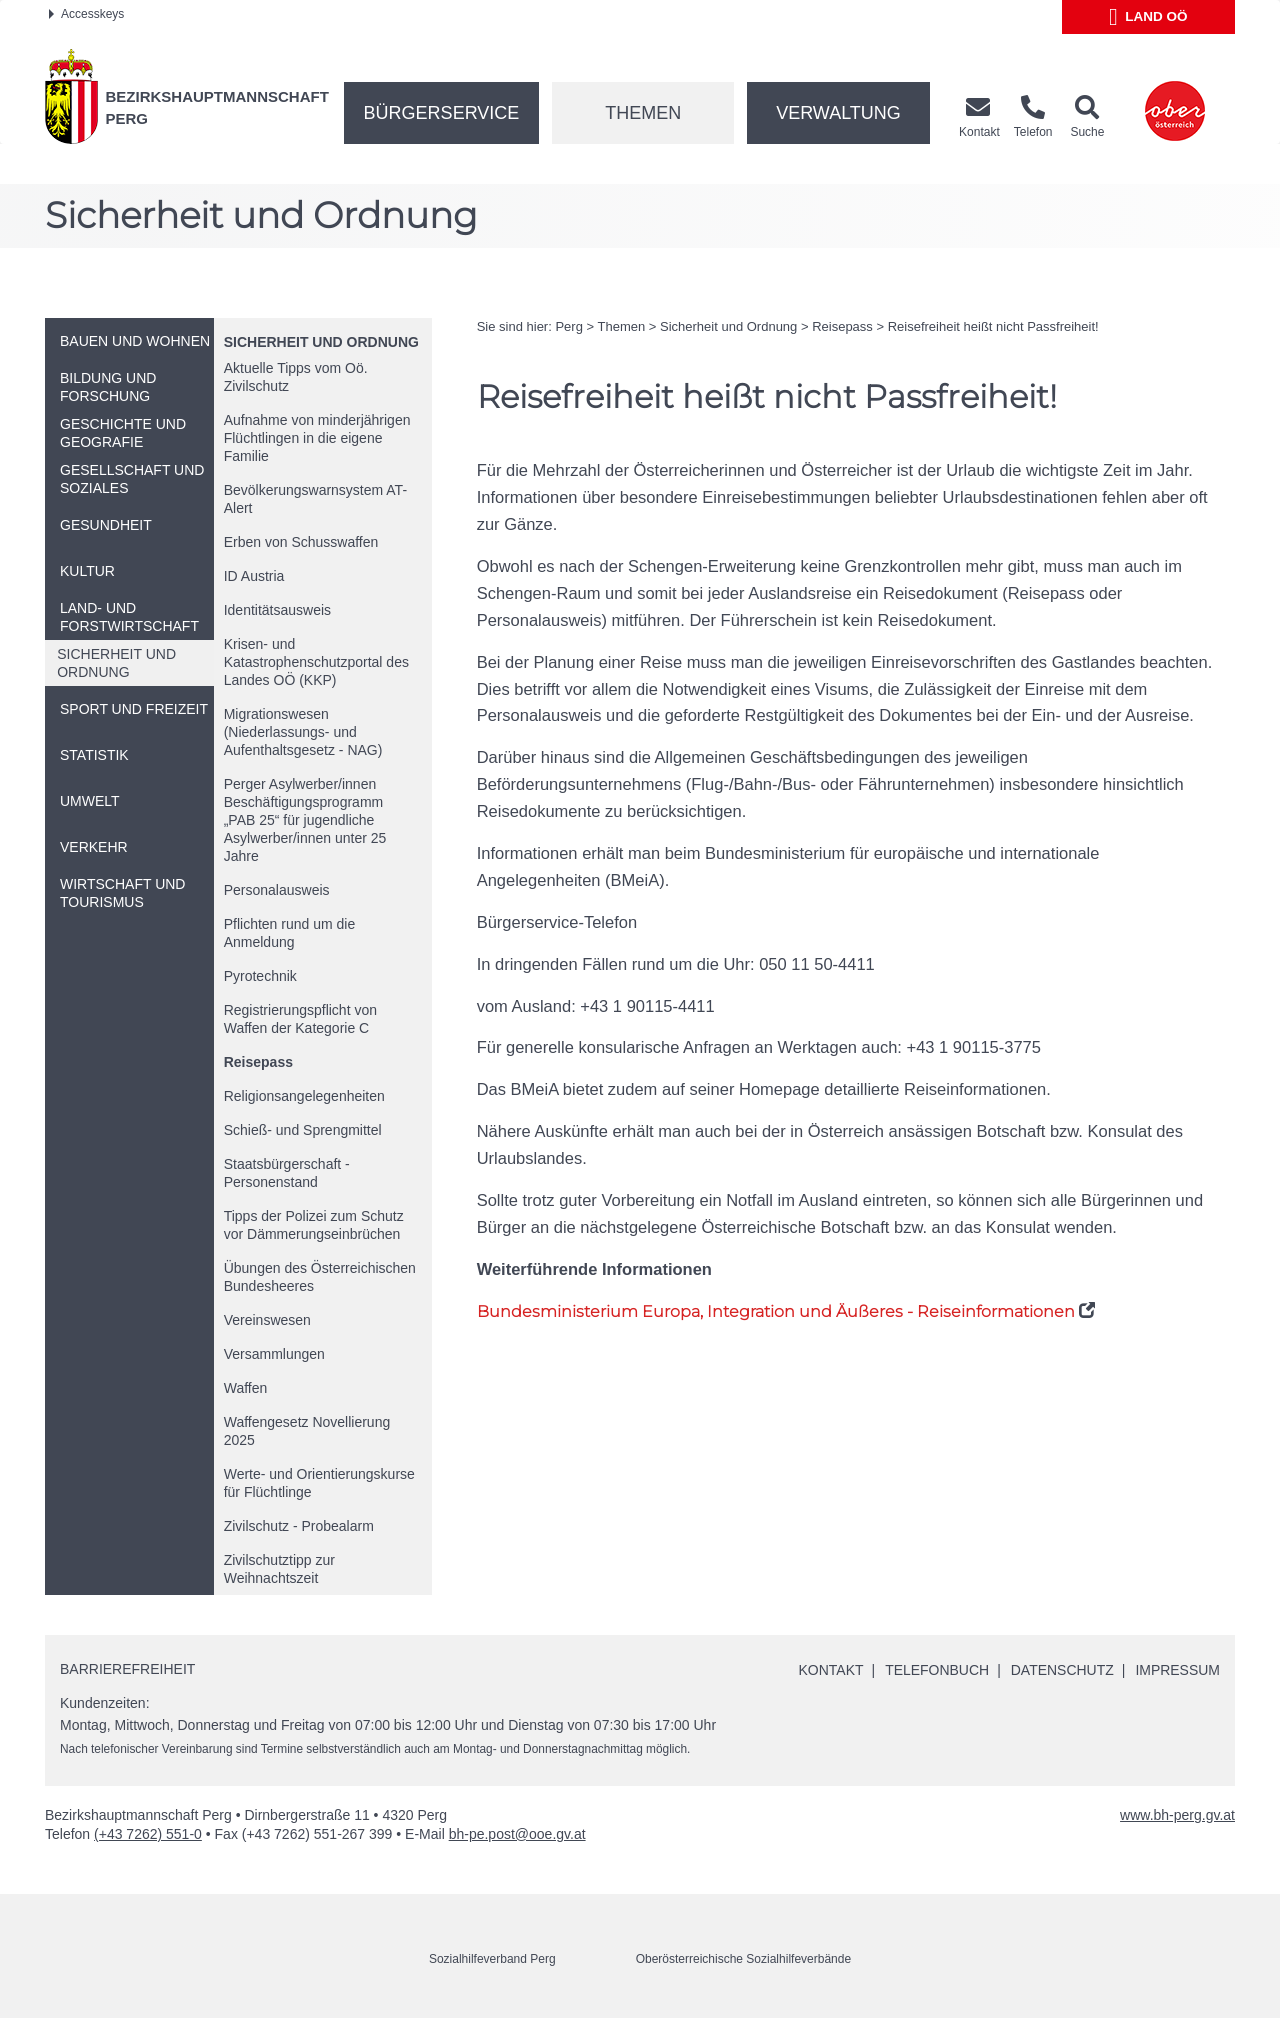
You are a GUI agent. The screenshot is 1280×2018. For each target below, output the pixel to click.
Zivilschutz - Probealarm (299, 1526)
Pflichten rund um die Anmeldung (290, 933)
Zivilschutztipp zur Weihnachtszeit (279, 1569)
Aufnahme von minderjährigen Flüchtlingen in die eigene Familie (317, 438)
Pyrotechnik (260, 976)
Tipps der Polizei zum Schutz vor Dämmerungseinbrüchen (314, 1225)
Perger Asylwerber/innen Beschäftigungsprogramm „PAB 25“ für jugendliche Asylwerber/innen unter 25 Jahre (305, 820)
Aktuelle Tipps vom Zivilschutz (296, 377)
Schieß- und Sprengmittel (303, 1130)
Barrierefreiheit (127, 1669)
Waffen (246, 1388)
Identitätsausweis (277, 610)
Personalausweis (277, 890)
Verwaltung (838, 113)
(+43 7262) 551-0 (148, 1834)
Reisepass (258, 1062)
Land (1148, 17)
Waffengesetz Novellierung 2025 (307, 1431)
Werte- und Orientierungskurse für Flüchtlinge (319, 1483)
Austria (254, 576)
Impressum (1177, 1670)
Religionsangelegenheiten (304, 1096)
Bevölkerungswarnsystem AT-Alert (315, 499)
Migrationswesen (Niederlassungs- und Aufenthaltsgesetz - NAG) (303, 732)
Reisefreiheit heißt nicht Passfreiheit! (993, 326)
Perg (568, 326)
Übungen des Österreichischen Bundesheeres (320, 1277)
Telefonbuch (936, 1670)
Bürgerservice (442, 113)
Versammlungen (274, 1354)
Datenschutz (1061, 1670)
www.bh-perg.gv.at (1177, 1815)
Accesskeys (86, 14)
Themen (643, 113)
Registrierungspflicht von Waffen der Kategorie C (300, 1019)
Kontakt (830, 1670)
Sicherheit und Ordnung (321, 342)
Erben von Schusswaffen (301, 542)
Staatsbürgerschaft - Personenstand (287, 1173)
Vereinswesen (267, 1320)
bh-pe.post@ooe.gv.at (517, 1834)
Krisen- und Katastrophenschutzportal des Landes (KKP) (316, 662)
